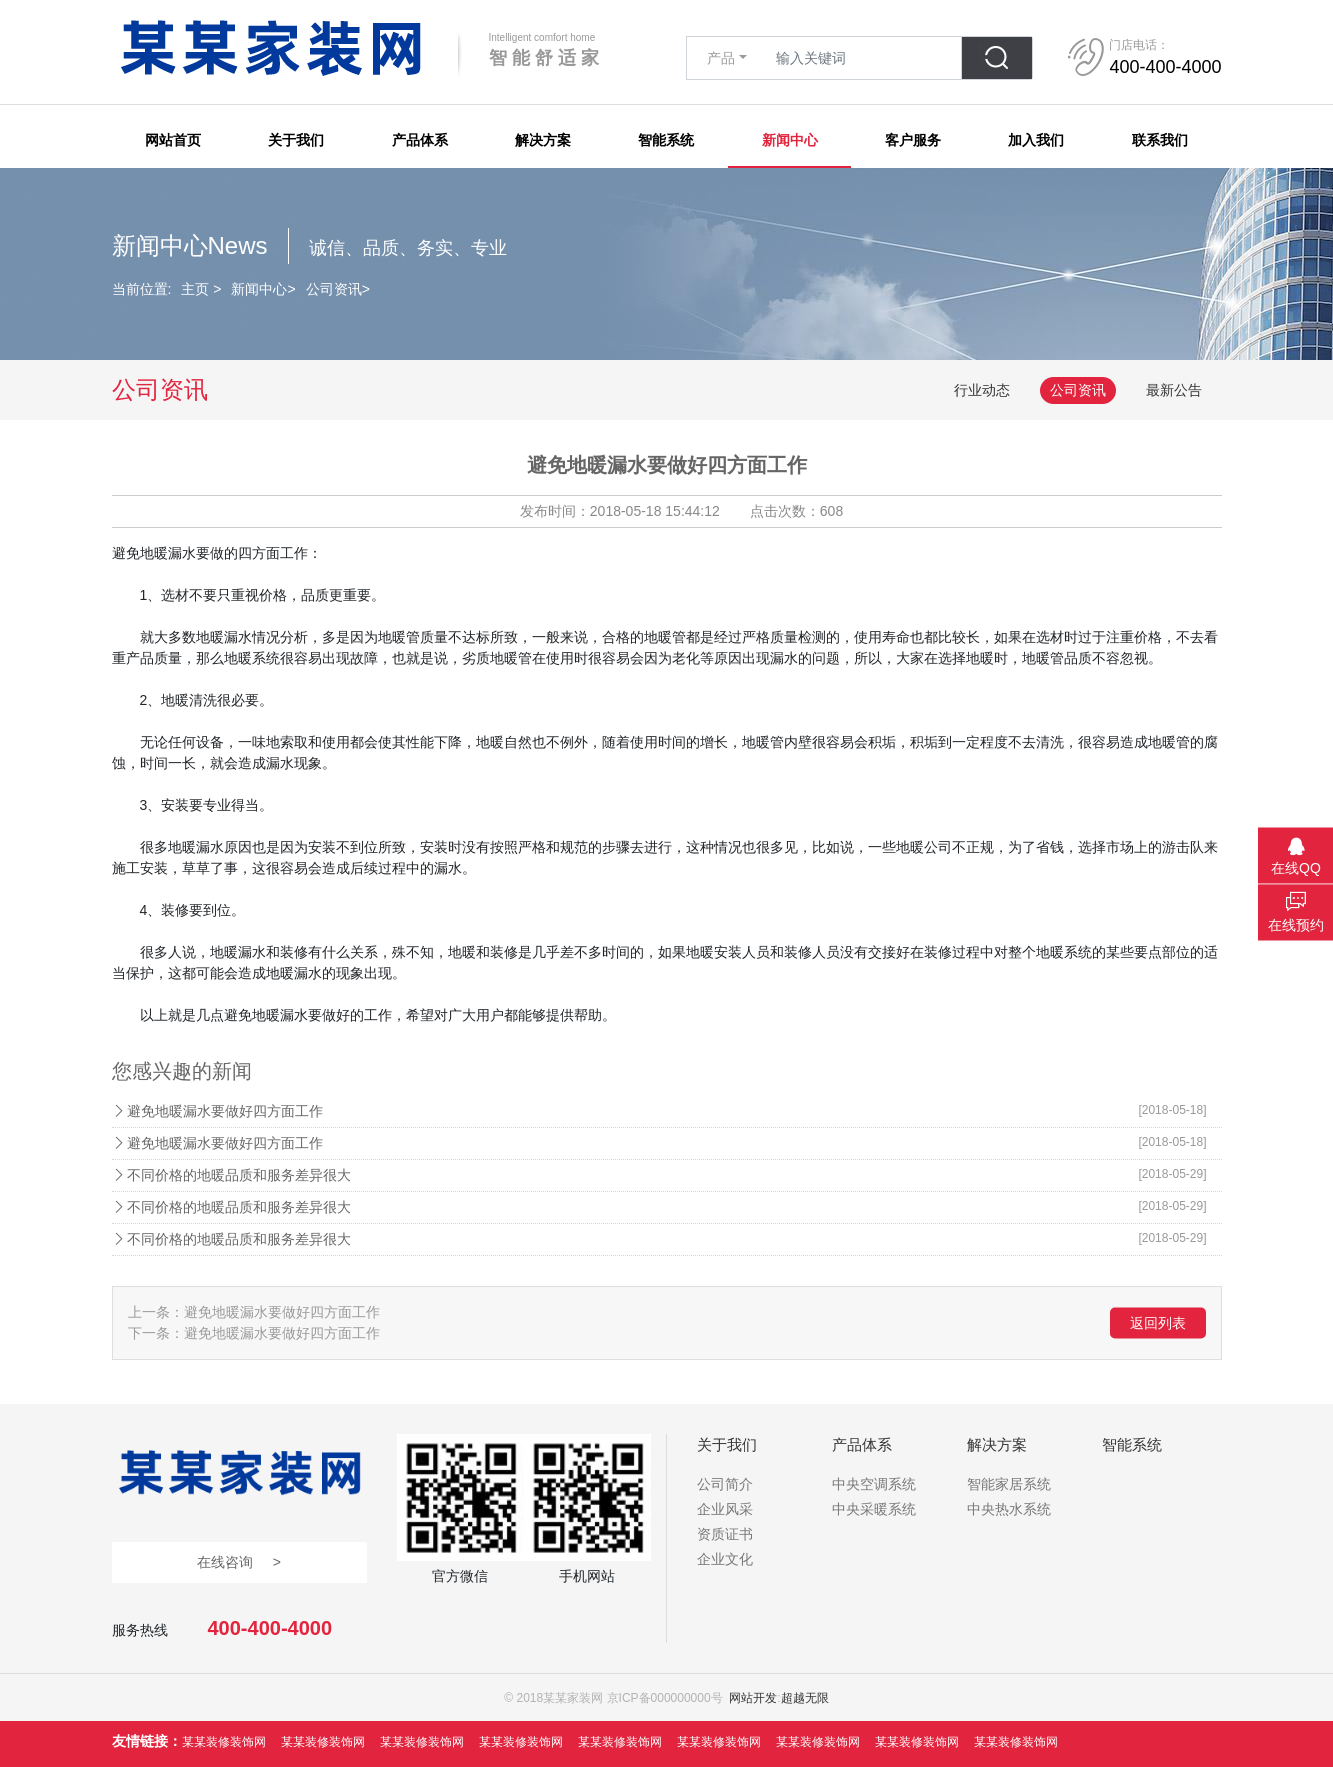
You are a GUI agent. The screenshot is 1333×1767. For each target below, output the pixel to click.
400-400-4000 (270, 1628)
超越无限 (805, 1698)
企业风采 (725, 1509)
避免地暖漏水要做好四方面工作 (667, 1110)
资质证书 (725, 1534)
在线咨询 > (239, 1562)
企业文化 (725, 1559)
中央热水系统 (1009, 1509)
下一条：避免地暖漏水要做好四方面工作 (254, 1333)
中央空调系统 (874, 1484)
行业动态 (982, 390)
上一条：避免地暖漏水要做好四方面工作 (254, 1312)
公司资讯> (338, 289)
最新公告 (1174, 390)
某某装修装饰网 (224, 1742)
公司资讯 (1078, 390)
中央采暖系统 (874, 1509)
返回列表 (1158, 1323)
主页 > (201, 289)
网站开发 (753, 1698)
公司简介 (725, 1484)
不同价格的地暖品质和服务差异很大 (667, 1174)
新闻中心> (263, 289)
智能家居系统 (1009, 1484)
